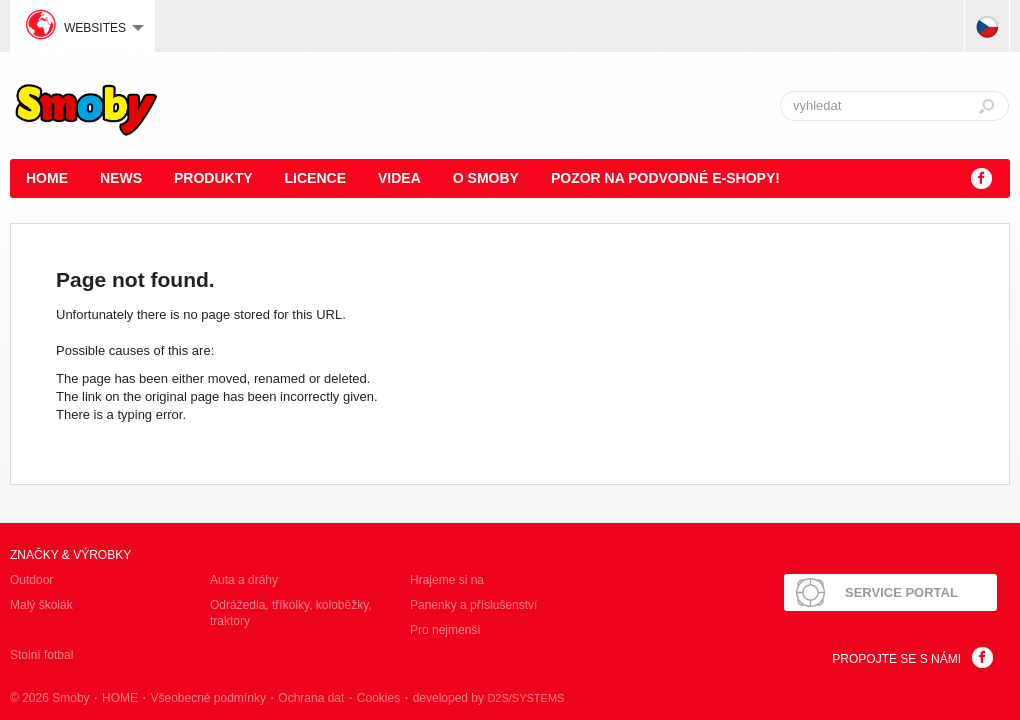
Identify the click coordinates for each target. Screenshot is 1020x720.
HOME (47, 178)
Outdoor (31, 580)
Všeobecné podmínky (207, 698)
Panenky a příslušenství (473, 605)
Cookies (378, 698)
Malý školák (41, 605)
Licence (315, 178)
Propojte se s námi (896, 659)
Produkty (213, 178)
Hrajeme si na (447, 580)
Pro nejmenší (445, 630)
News (121, 178)
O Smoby (486, 178)
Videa (399, 178)
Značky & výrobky (70, 555)
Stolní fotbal (41, 655)
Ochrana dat (311, 698)
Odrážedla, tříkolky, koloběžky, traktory (291, 613)
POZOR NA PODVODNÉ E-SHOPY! (665, 178)
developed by (489, 698)
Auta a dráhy (244, 580)
